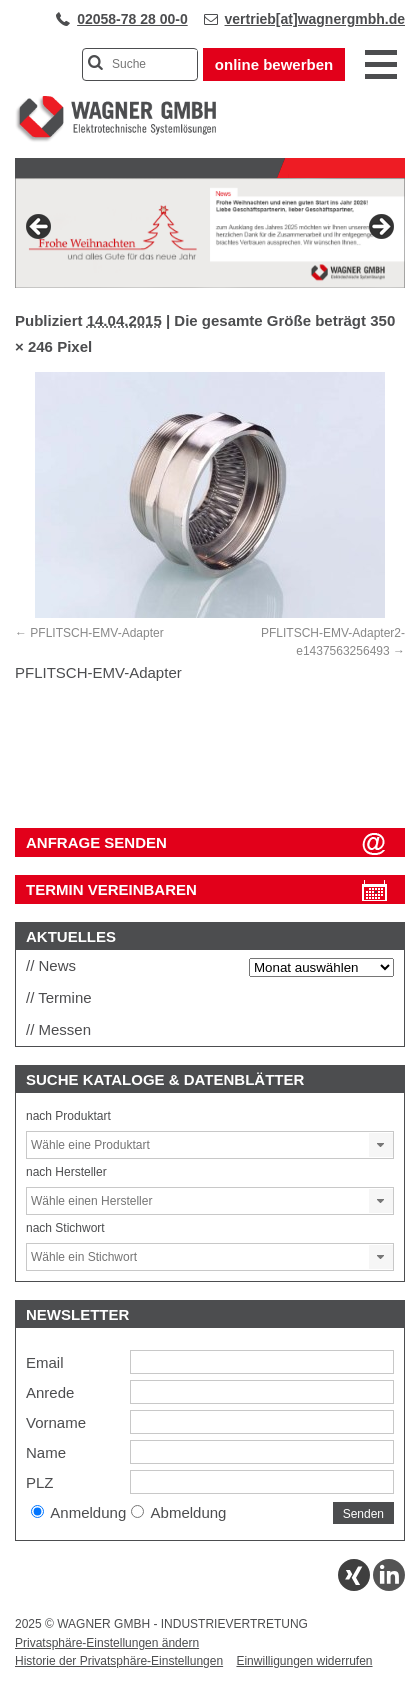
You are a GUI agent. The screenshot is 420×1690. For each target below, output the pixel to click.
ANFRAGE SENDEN (96, 842)
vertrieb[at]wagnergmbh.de (315, 19)
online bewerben (274, 64)
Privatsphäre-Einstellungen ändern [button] (107, 1643)
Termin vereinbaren (111, 889)
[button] (381, 1145)
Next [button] (380, 228)
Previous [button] (40, 228)
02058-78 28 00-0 (132, 19)
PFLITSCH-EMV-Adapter (96, 633)
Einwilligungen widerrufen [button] (304, 1661)
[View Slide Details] (210, 233)
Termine (64, 997)
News (58, 965)
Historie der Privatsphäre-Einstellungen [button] (119, 1661)
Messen (65, 1029)
